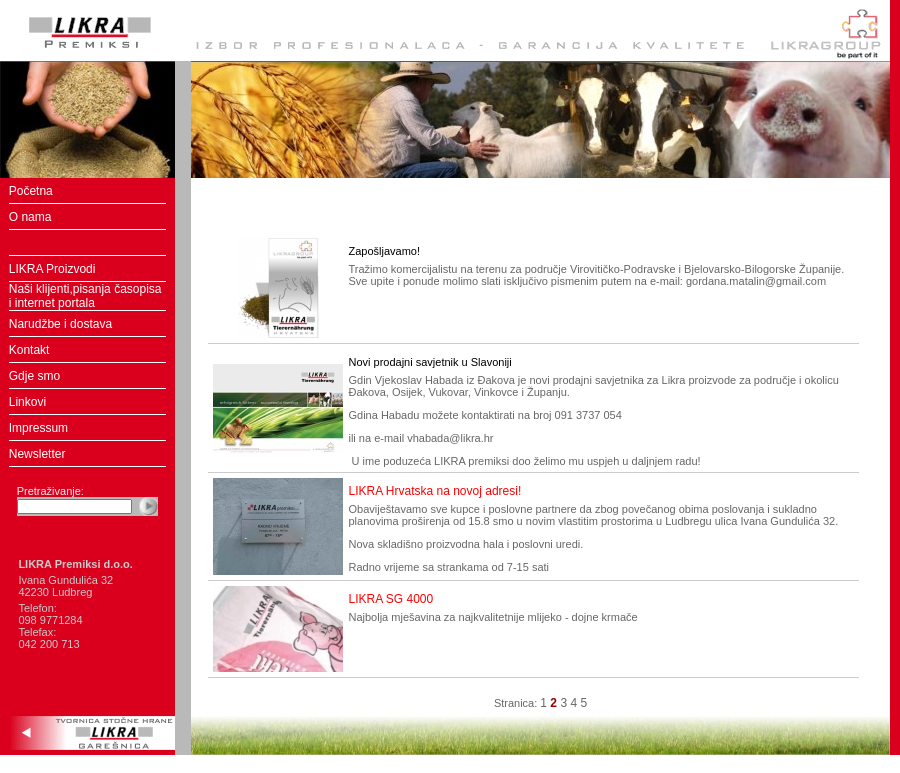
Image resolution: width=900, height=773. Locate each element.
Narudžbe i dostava (60, 324)
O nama (30, 217)
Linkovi (27, 402)
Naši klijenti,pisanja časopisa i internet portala (85, 296)
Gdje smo (34, 376)
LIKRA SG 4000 (390, 599)
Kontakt (29, 350)
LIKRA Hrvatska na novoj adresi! (434, 491)
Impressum (38, 428)
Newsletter (37, 454)
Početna (31, 191)
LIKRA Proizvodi (52, 269)
